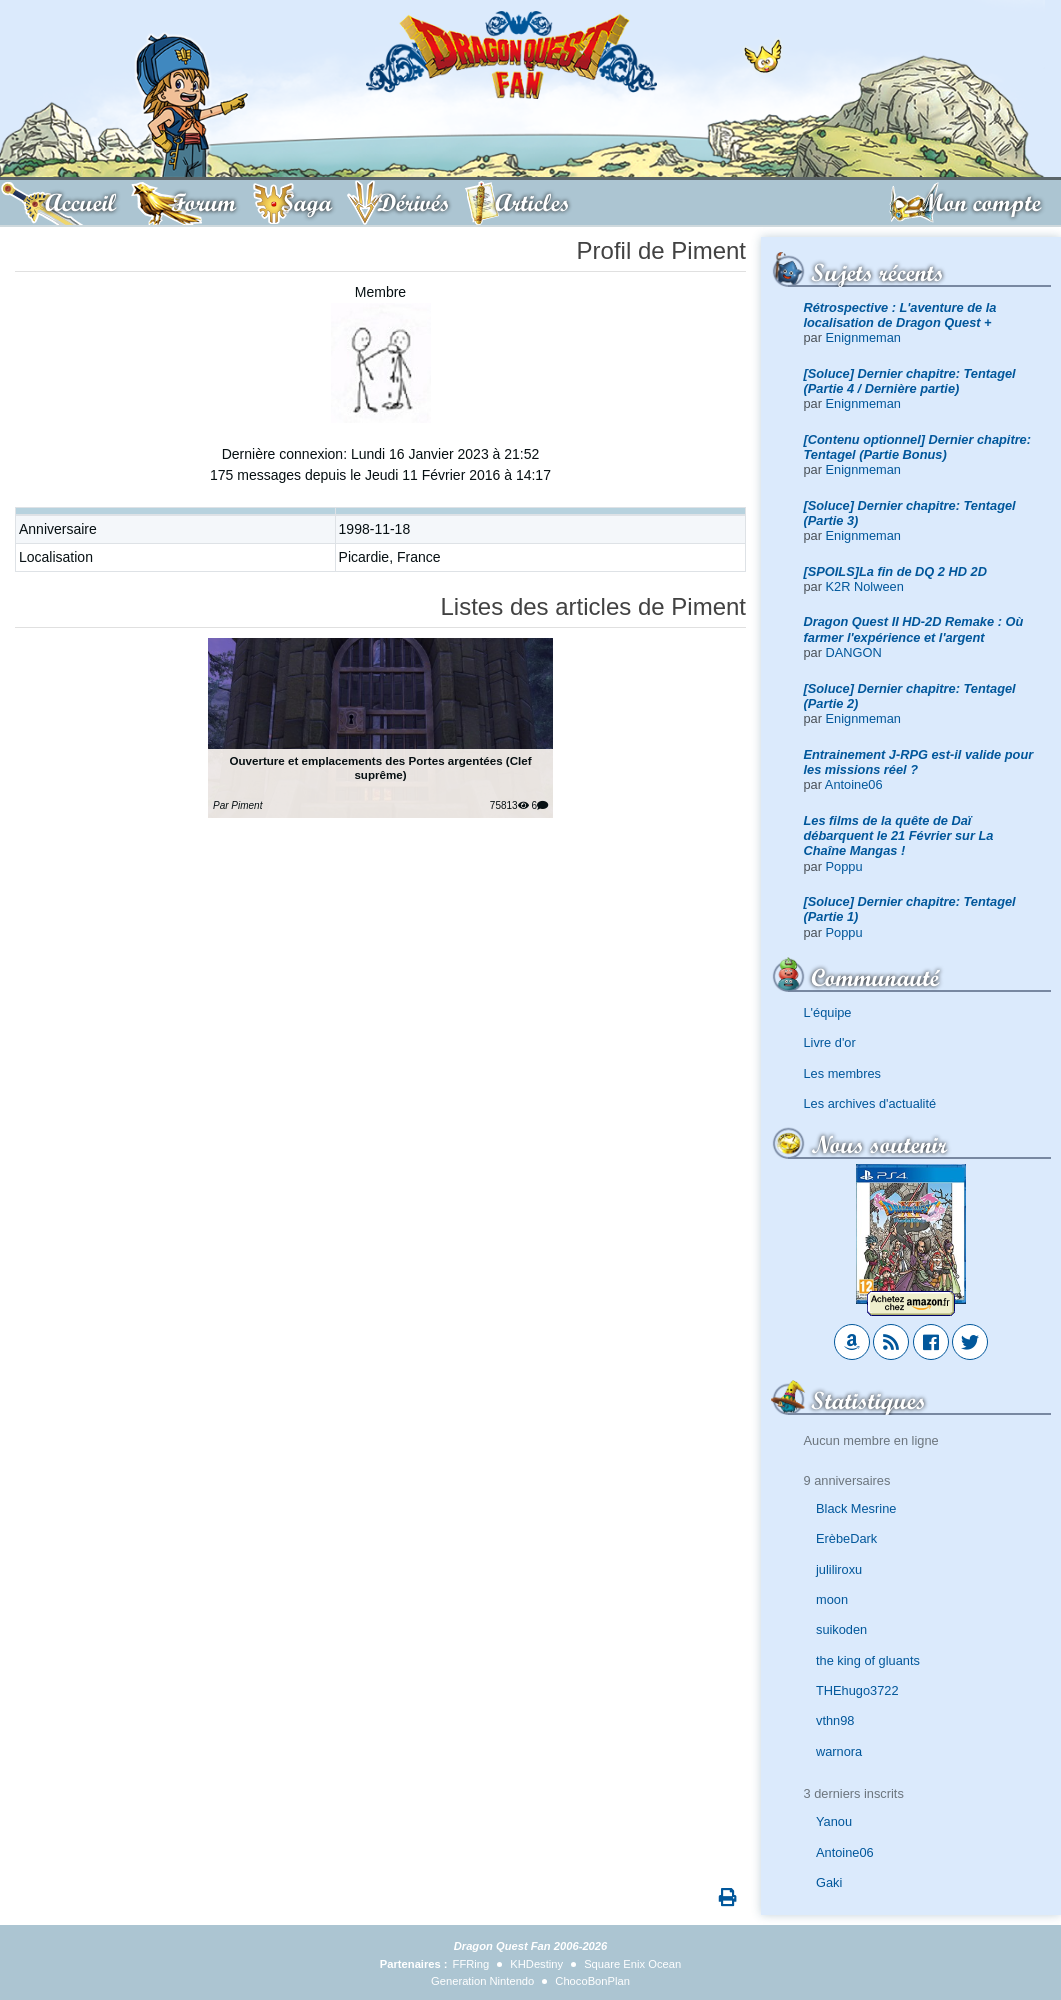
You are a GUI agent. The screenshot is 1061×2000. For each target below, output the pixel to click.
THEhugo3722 (857, 1690)
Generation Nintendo (482, 1981)
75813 (509, 805)
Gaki (829, 1882)
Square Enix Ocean (632, 1964)
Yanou (834, 1821)
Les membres (843, 1073)
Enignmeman (863, 337)
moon (832, 1599)
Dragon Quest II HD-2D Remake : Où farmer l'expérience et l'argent (914, 629)
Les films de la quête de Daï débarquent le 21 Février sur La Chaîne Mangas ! (899, 836)
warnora (839, 1751)
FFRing (471, 1964)
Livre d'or (830, 1042)
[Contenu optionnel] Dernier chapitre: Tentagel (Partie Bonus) (918, 447)
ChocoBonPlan (592, 1981)
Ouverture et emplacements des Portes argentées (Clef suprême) (380, 767)
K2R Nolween (865, 586)
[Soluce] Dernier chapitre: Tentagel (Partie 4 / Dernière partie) (910, 381)
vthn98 (835, 1720)
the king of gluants (868, 1660)
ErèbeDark (846, 1538)
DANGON (854, 652)
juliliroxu (839, 1569)
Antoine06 (854, 784)
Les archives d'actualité (870, 1103)
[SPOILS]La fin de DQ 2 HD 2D (895, 571)
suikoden (841, 1629)
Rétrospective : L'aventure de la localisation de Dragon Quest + (900, 315)
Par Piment (237, 805)
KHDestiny (536, 1964)
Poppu (844, 866)
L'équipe (828, 1012)
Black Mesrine (856, 1508)
